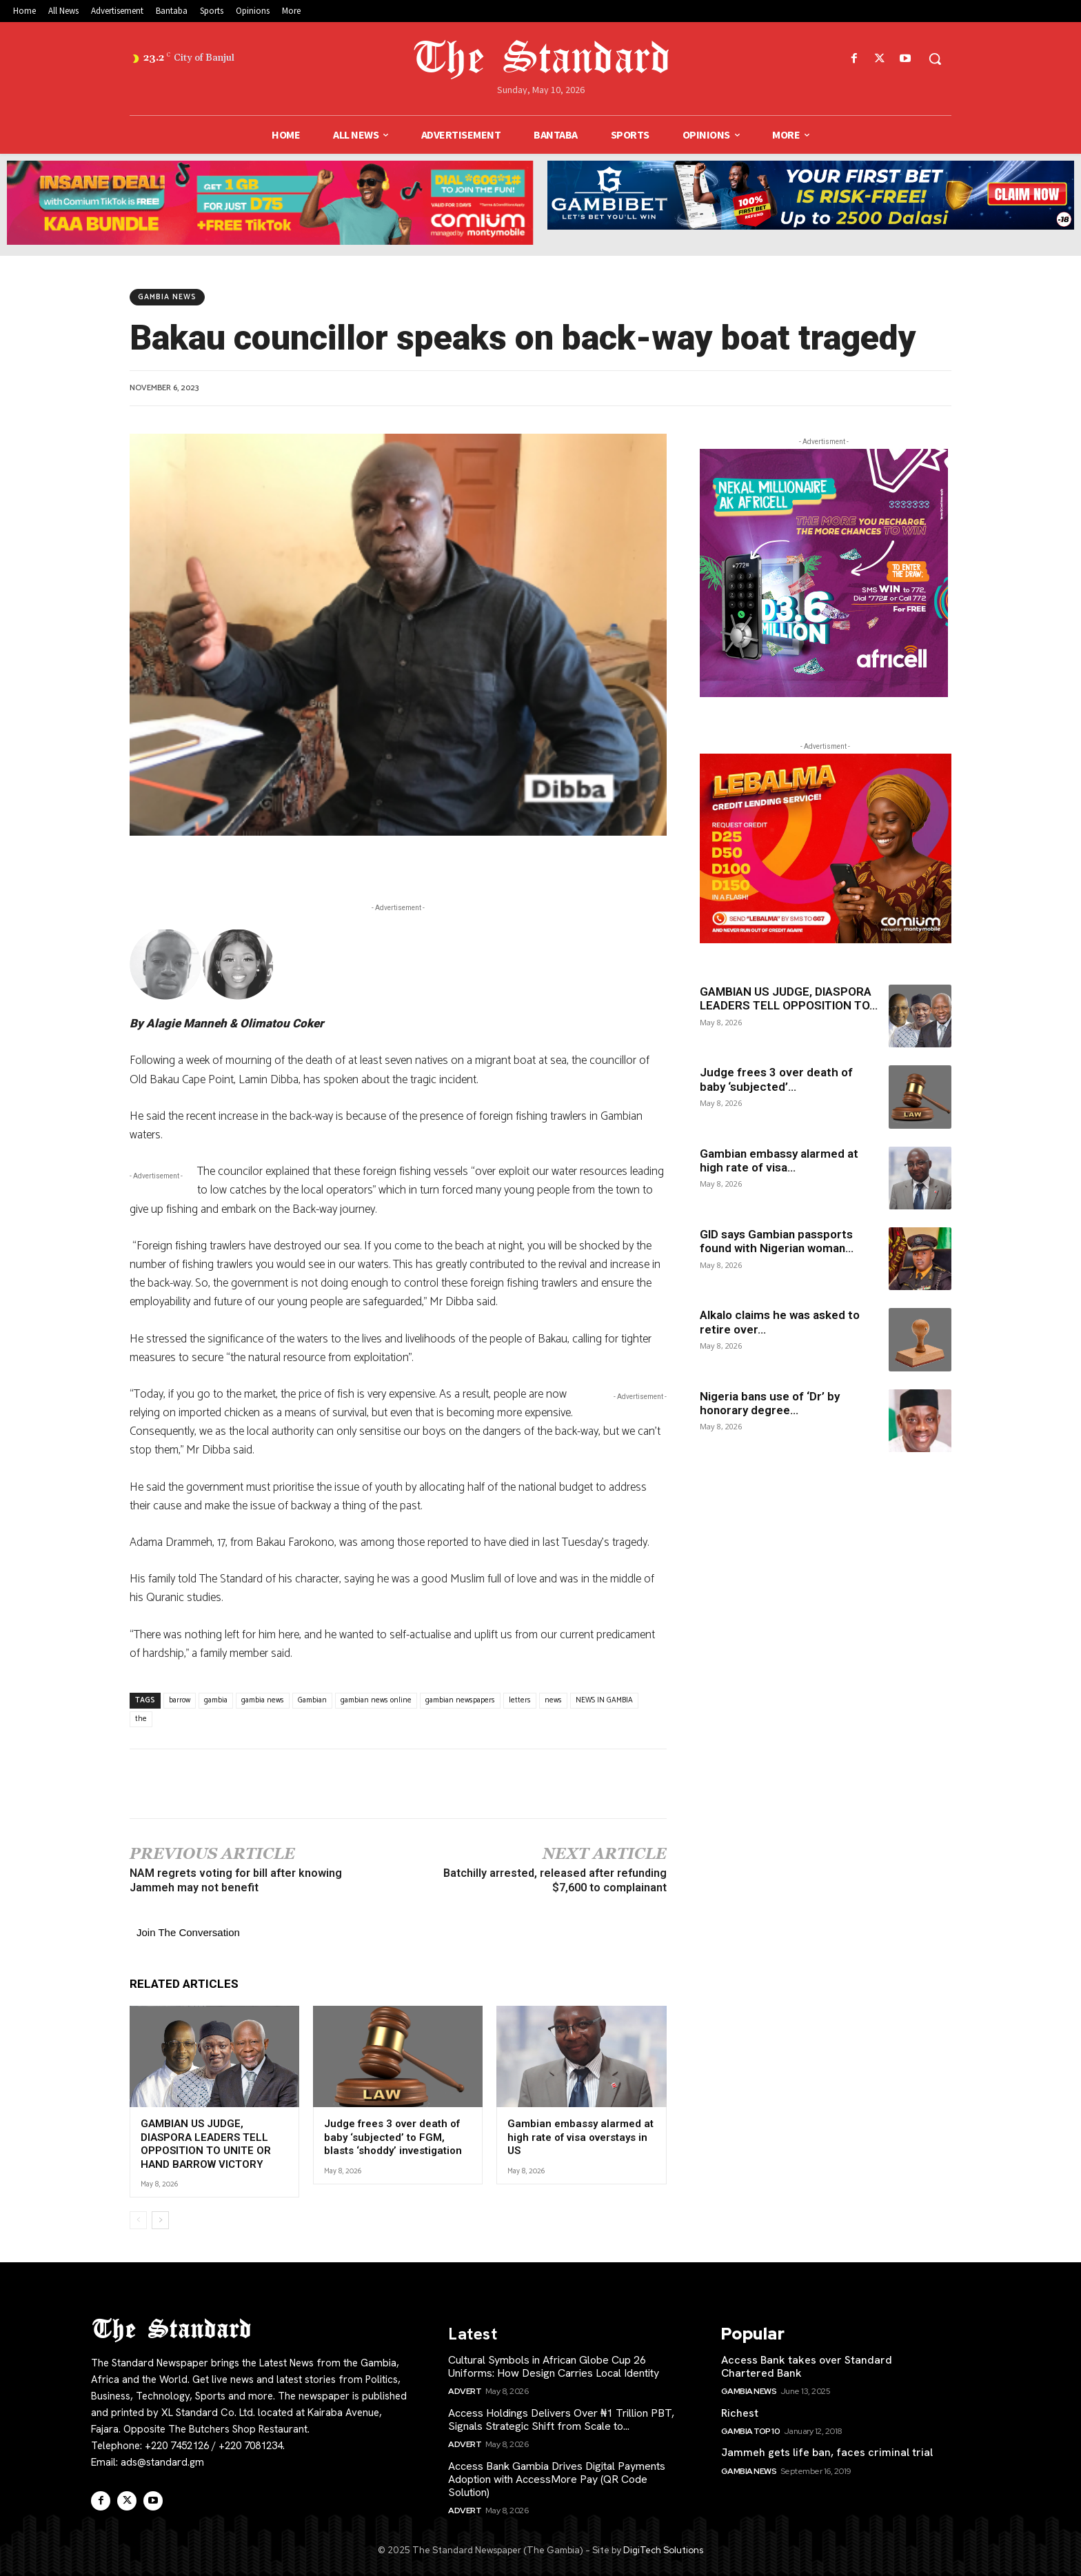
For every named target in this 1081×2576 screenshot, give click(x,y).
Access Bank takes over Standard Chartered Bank (806, 2366)
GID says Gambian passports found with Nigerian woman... (776, 1241)
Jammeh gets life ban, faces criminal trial (827, 2452)
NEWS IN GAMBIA (604, 1700)
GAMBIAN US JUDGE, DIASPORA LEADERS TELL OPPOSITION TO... (789, 998)
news (553, 1700)
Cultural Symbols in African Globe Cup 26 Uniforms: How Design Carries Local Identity (553, 2366)
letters (520, 1700)
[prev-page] (138, 2220)
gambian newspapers (460, 1700)
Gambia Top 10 (750, 2431)
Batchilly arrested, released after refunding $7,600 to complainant (555, 1880)
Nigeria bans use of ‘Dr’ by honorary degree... (770, 1403)
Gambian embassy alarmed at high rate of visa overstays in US (580, 2137)
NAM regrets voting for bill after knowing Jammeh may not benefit (236, 1880)
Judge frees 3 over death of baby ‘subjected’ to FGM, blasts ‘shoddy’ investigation (393, 2137)
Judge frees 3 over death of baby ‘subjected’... (776, 1079)
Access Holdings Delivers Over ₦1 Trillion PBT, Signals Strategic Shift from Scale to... (561, 2419)
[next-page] (160, 2220)
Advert (464, 2391)
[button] (934, 58)
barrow (179, 1700)
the (141, 1719)
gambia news (262, 1700)
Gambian (312, 1700)
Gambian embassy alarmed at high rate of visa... (779, 1160)
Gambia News (167, 297)
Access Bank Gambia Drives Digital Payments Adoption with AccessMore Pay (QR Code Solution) (556, 2479)
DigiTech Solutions (663, 2550)
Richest (739, 2413)
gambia (216, 1700)
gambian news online (376, 1700)
